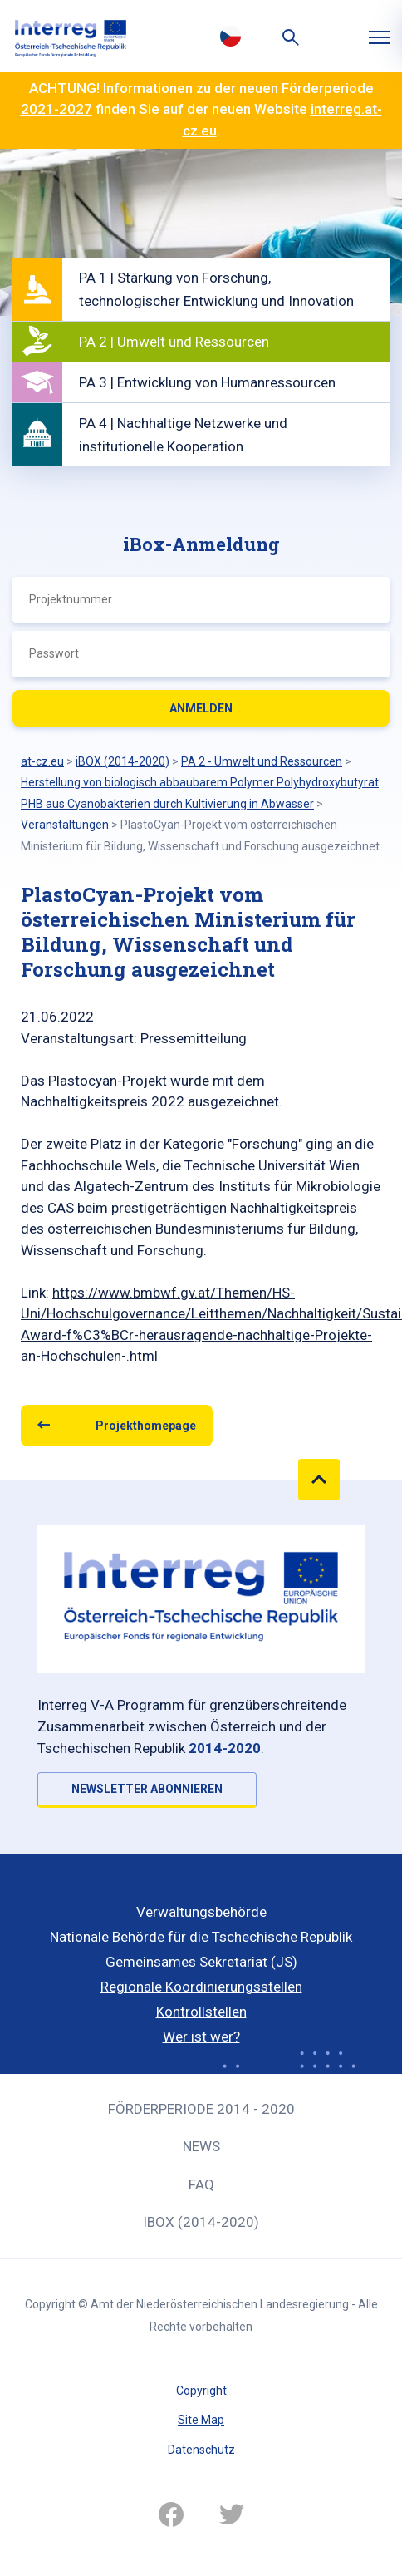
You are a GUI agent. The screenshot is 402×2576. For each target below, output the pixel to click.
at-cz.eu (42, 761)
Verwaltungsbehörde (201, 1912)
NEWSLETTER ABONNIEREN (147, 1788)
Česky (230, 36)
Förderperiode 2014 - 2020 (201, 2109)
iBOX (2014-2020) (201, 2222)
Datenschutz (201, 2449)
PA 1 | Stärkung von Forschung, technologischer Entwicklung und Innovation (216, 289)
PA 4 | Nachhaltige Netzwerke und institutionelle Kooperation (183, 435)
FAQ (201, 2184)
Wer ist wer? (201, 2036)
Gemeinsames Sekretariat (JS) (201, 1961)
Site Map (201, 2419)
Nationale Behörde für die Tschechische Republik (201, 1936)
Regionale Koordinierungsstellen (201, 1986)
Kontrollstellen (201, 2011)
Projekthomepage (146, 1425)
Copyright (201, 2390)
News (201, 2146)
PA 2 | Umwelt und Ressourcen (174, 341)
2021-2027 (56, 109)
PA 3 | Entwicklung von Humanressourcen (207, 382)
